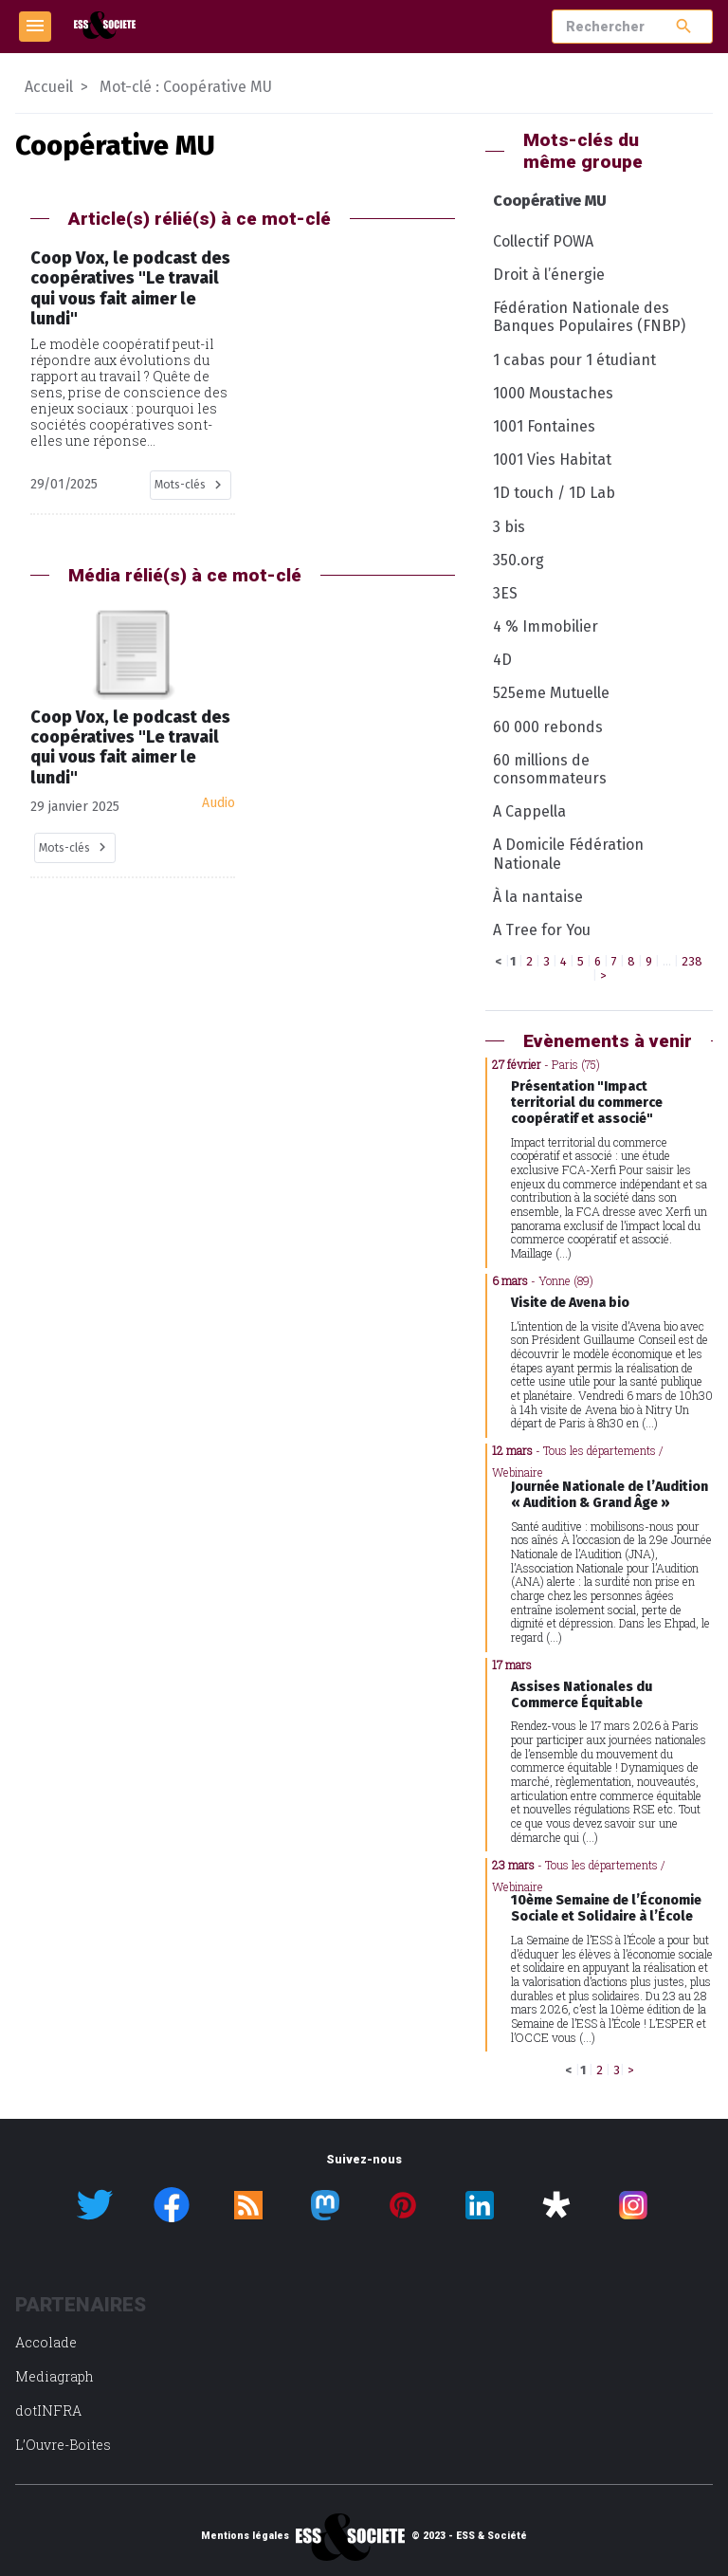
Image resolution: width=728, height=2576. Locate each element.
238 (692, 961)
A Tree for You (542, 930)
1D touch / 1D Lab (554, 493)
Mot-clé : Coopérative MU (186, 87)
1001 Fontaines (544, 426)
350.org (518, 560)
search (684, 26)
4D (502, 660)
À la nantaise (538, 897)
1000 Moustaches (553, 393)
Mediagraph (54, 2376)
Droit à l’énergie (549, 275)
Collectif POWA (543, 241)
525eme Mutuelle (551, 693)
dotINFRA (48, 2410)
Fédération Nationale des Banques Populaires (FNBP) (589, 317)
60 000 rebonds (548, 727)
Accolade (46, 2342)
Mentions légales (245, 2536)
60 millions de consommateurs (550, 769)
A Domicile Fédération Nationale (568, 854)
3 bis (509, 527)
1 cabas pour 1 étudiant (574, 360)
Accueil (49, 87)
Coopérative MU (550, 201)
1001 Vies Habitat (552, 460)
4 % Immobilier (545, 626)
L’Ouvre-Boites (63, 2445)
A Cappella (529, 811)
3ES (505, 593)
